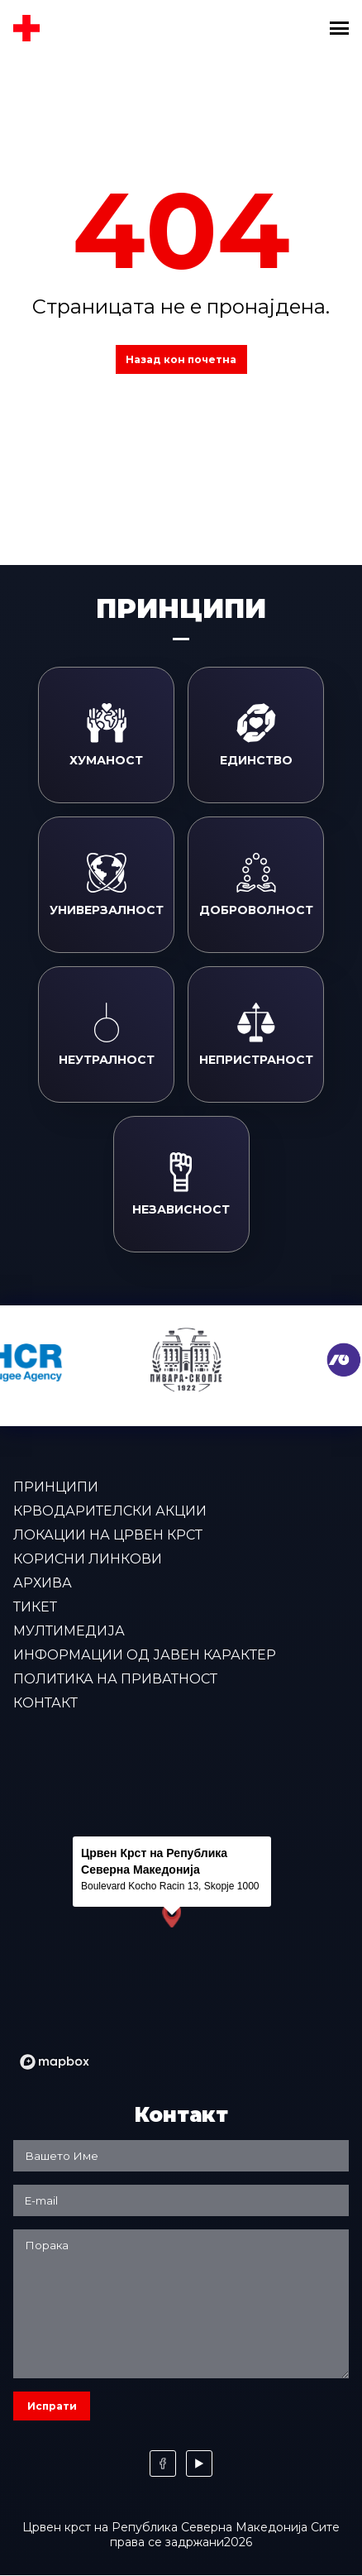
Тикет (35, 1607)
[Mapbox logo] (54, 2061)
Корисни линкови (87, 1559)
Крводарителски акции (110, 1511)
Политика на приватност (115, 1679)
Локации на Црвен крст (107, 1535)
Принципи (55, 1487)
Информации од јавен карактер (144, 1655)
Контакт (45, 1703)
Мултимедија (69, 1631)
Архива (42, 1583)
